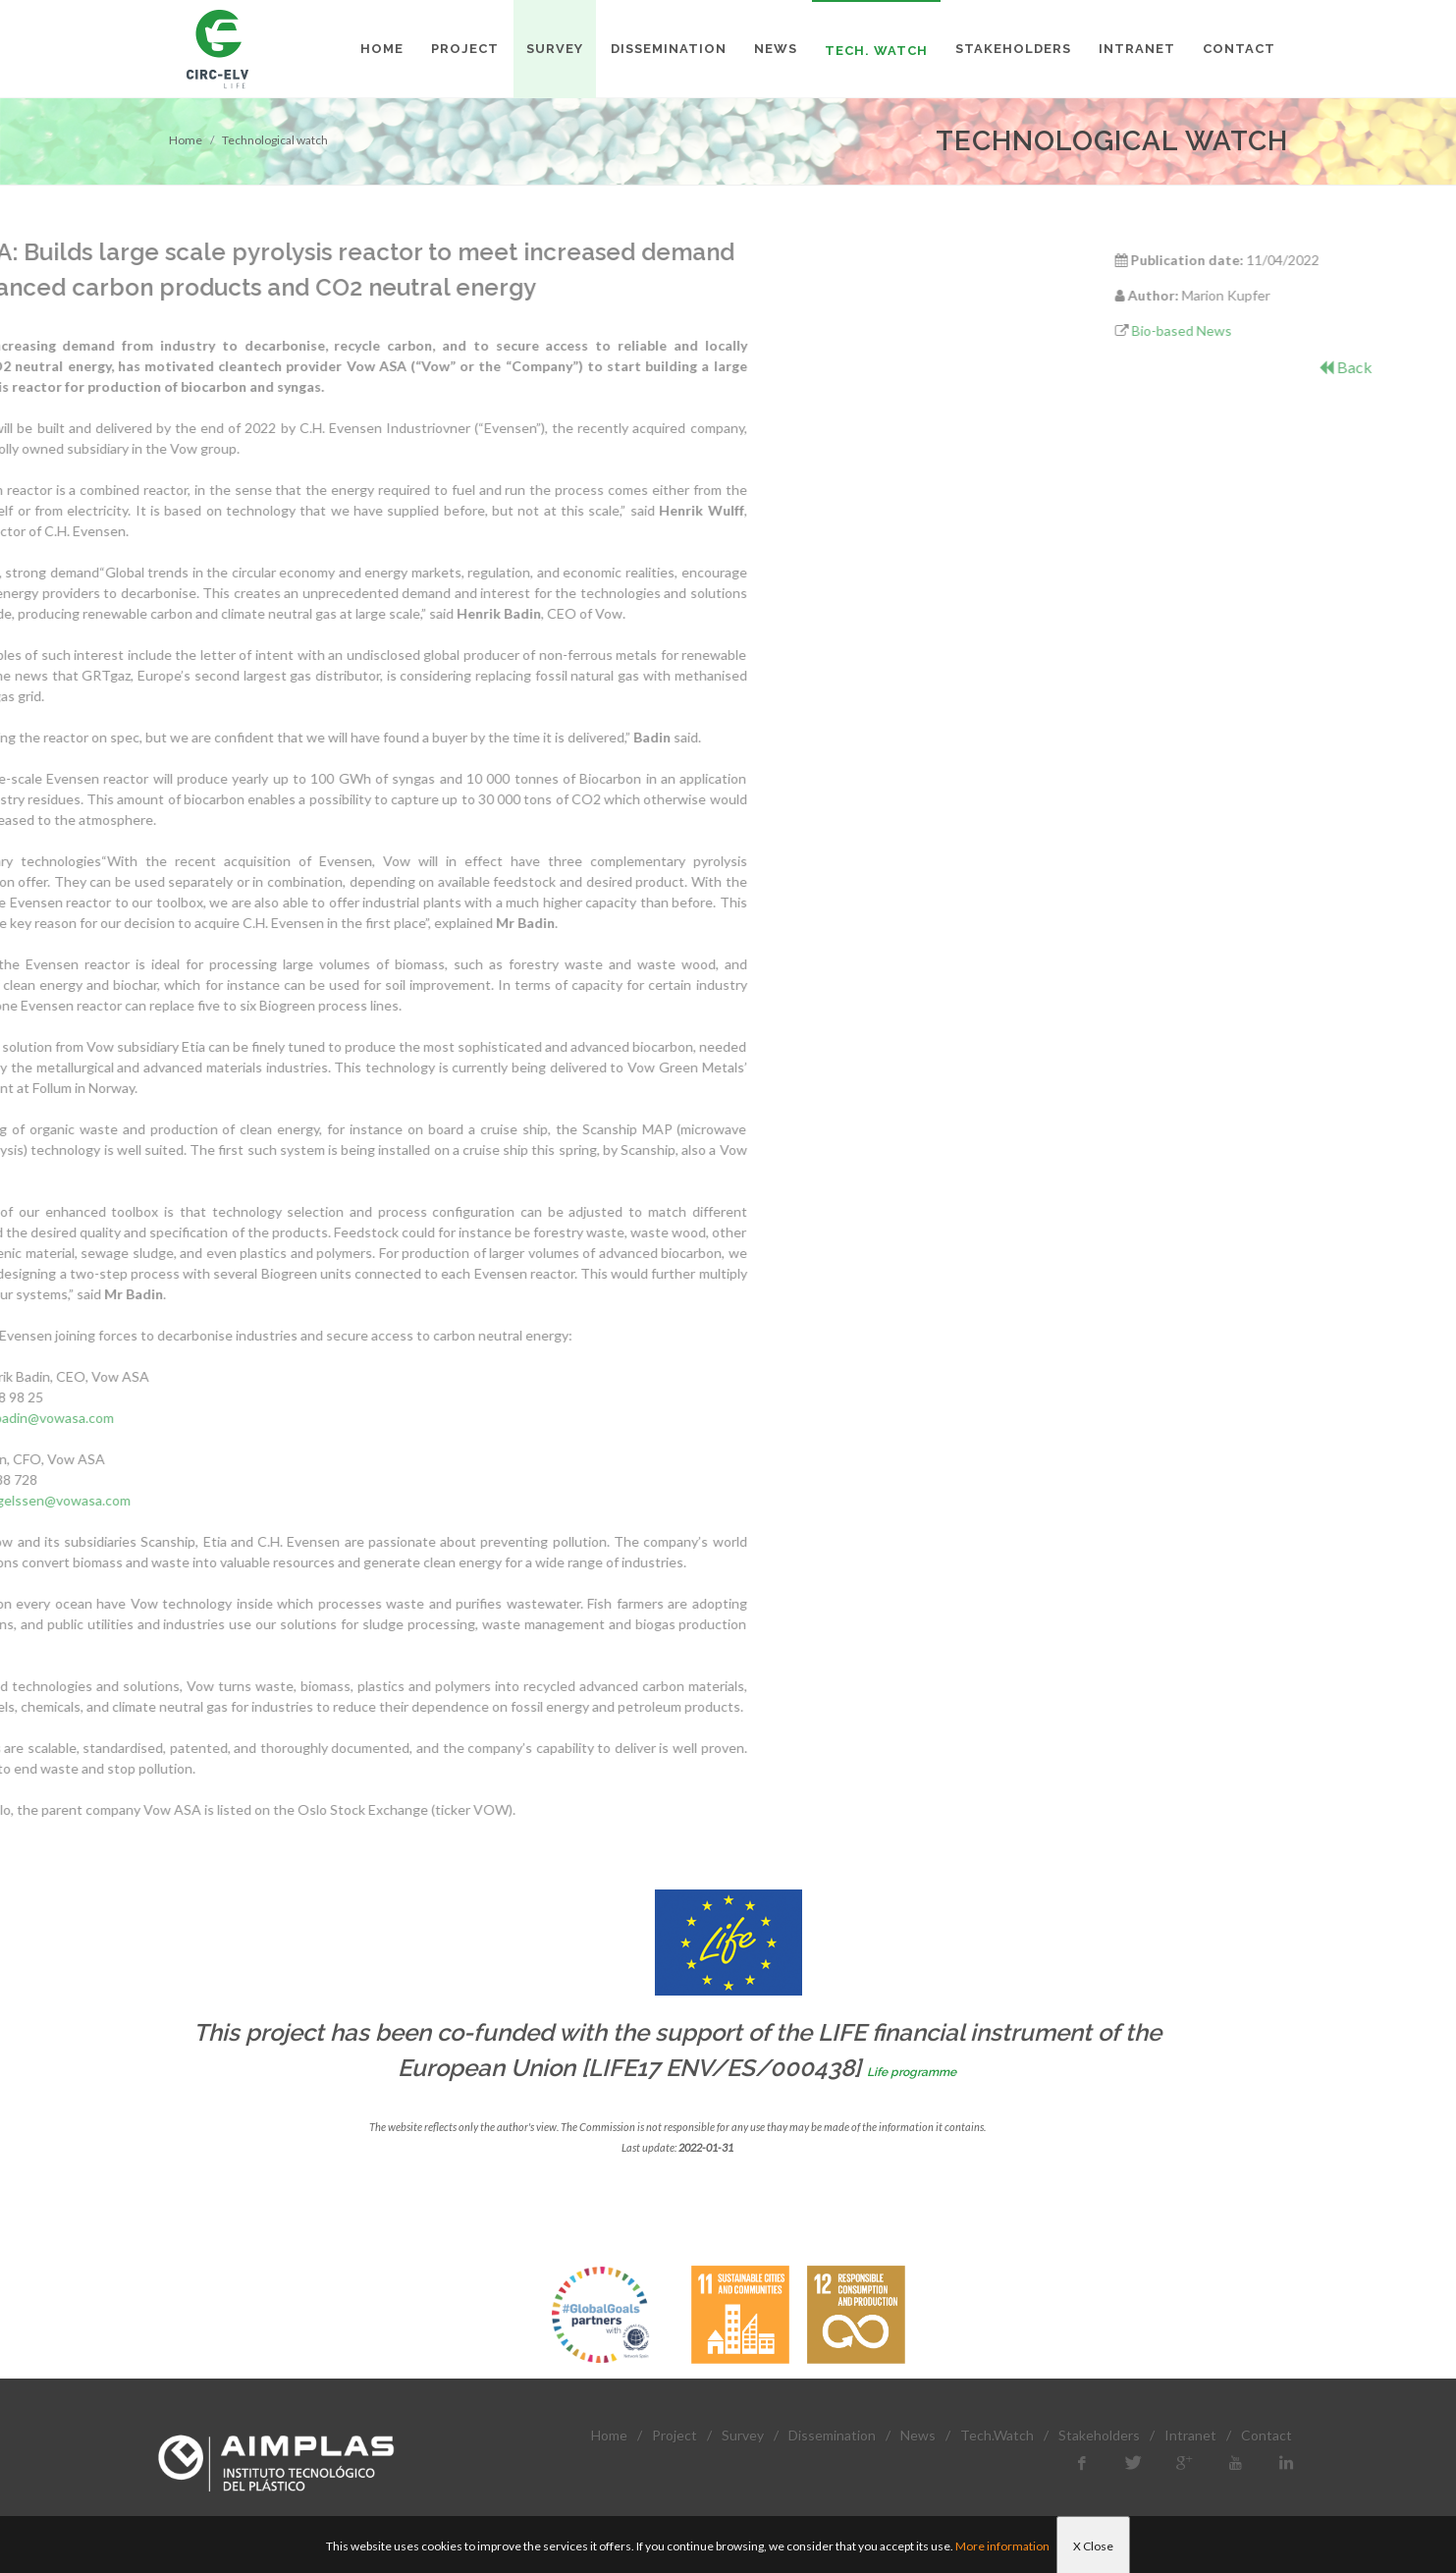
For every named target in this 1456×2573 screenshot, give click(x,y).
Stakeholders (1099, 2435)
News (918, 2435)
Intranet (1190, 2435)
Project (674, 2435)
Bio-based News (1310, 330)
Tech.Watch (997, 2435)
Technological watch (275, 140)
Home (185, 140)
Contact (1266, 2435)
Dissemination (832, 2435)
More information (1002, 2546)
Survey (743, 2435)
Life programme (911, 2072)
